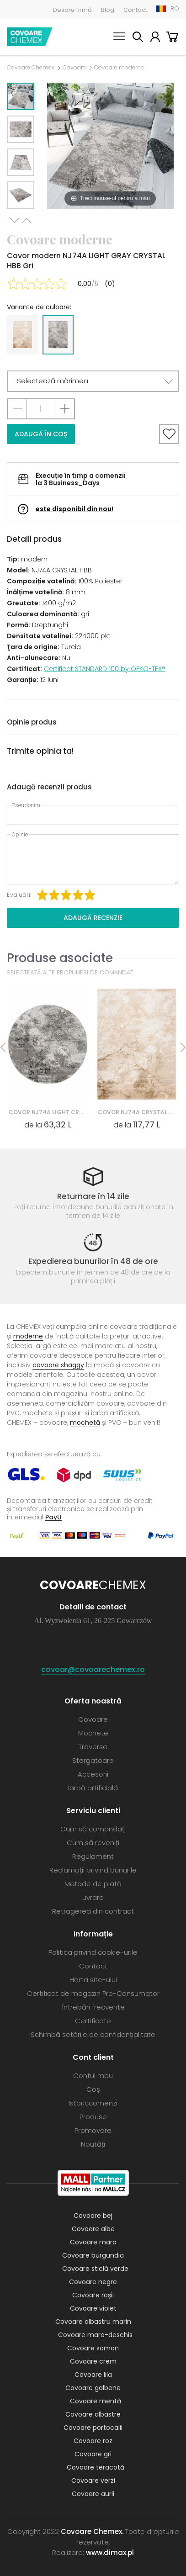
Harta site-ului (93, 1979)
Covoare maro (93, 2242)
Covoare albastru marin (93, 2321)
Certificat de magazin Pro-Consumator (93, 1993)
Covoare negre (93, 2281)
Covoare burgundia (93, 2255)
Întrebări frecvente (93, 2007)
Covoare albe (93, 2228)
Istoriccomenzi (93, 2103)
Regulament (93, 1856)
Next (14, 220)
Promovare (93, 2130)
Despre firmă (72, 9)
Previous (26, 220)
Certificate (93, 2021)
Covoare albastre (93, 2414)
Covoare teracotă (95, 2467)
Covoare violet (93, 2308)
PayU (53, 1517)
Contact (135, 9)
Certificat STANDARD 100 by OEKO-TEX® (104, 668)
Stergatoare (93, 1760)
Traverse (93, 1746)
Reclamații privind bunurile (93, 1870)
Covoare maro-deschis (95, 2334)
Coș (172, 38)
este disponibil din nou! (74, 508)
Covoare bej (93, 2215)
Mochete (93, 1733)
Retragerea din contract (93, 1911)
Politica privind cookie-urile (93, 1952)
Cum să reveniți (93, 1842)
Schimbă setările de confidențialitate (93, 2034)
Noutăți (93, 2144)
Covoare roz (93, 2440)
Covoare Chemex (30, 36)
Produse (93, 2116)
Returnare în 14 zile (93, 1196)
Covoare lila (93, 2374)
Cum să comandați (93, 1829)
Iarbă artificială (93, 1788)
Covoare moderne (119, 67)
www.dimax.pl (110, 2552)
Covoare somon (93, 2348)
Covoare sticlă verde (95, 2268)
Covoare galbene (93, 2387)
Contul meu (155, 38)
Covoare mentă (95, 2401)
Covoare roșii (93, 2295)
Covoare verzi (93, 2480)
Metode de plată (93, 1883)
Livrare (93, 1897)
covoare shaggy (58, 1365)
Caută (137, 38)
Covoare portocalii (93, 2427)
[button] (93, 381)
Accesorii (93, 1774)
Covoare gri (93, 2454)
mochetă (85, 1422)
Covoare (74, 67)
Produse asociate (60, 957)
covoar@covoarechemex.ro (93, 1669)
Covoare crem (93, 2361)
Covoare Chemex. (92, 2531)
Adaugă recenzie (93, 917)
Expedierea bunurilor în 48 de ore (93, 1261)
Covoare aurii (93, 2493)
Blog (107, 9)
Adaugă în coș (41, 434)
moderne (28, 1336)
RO (174, 8)
